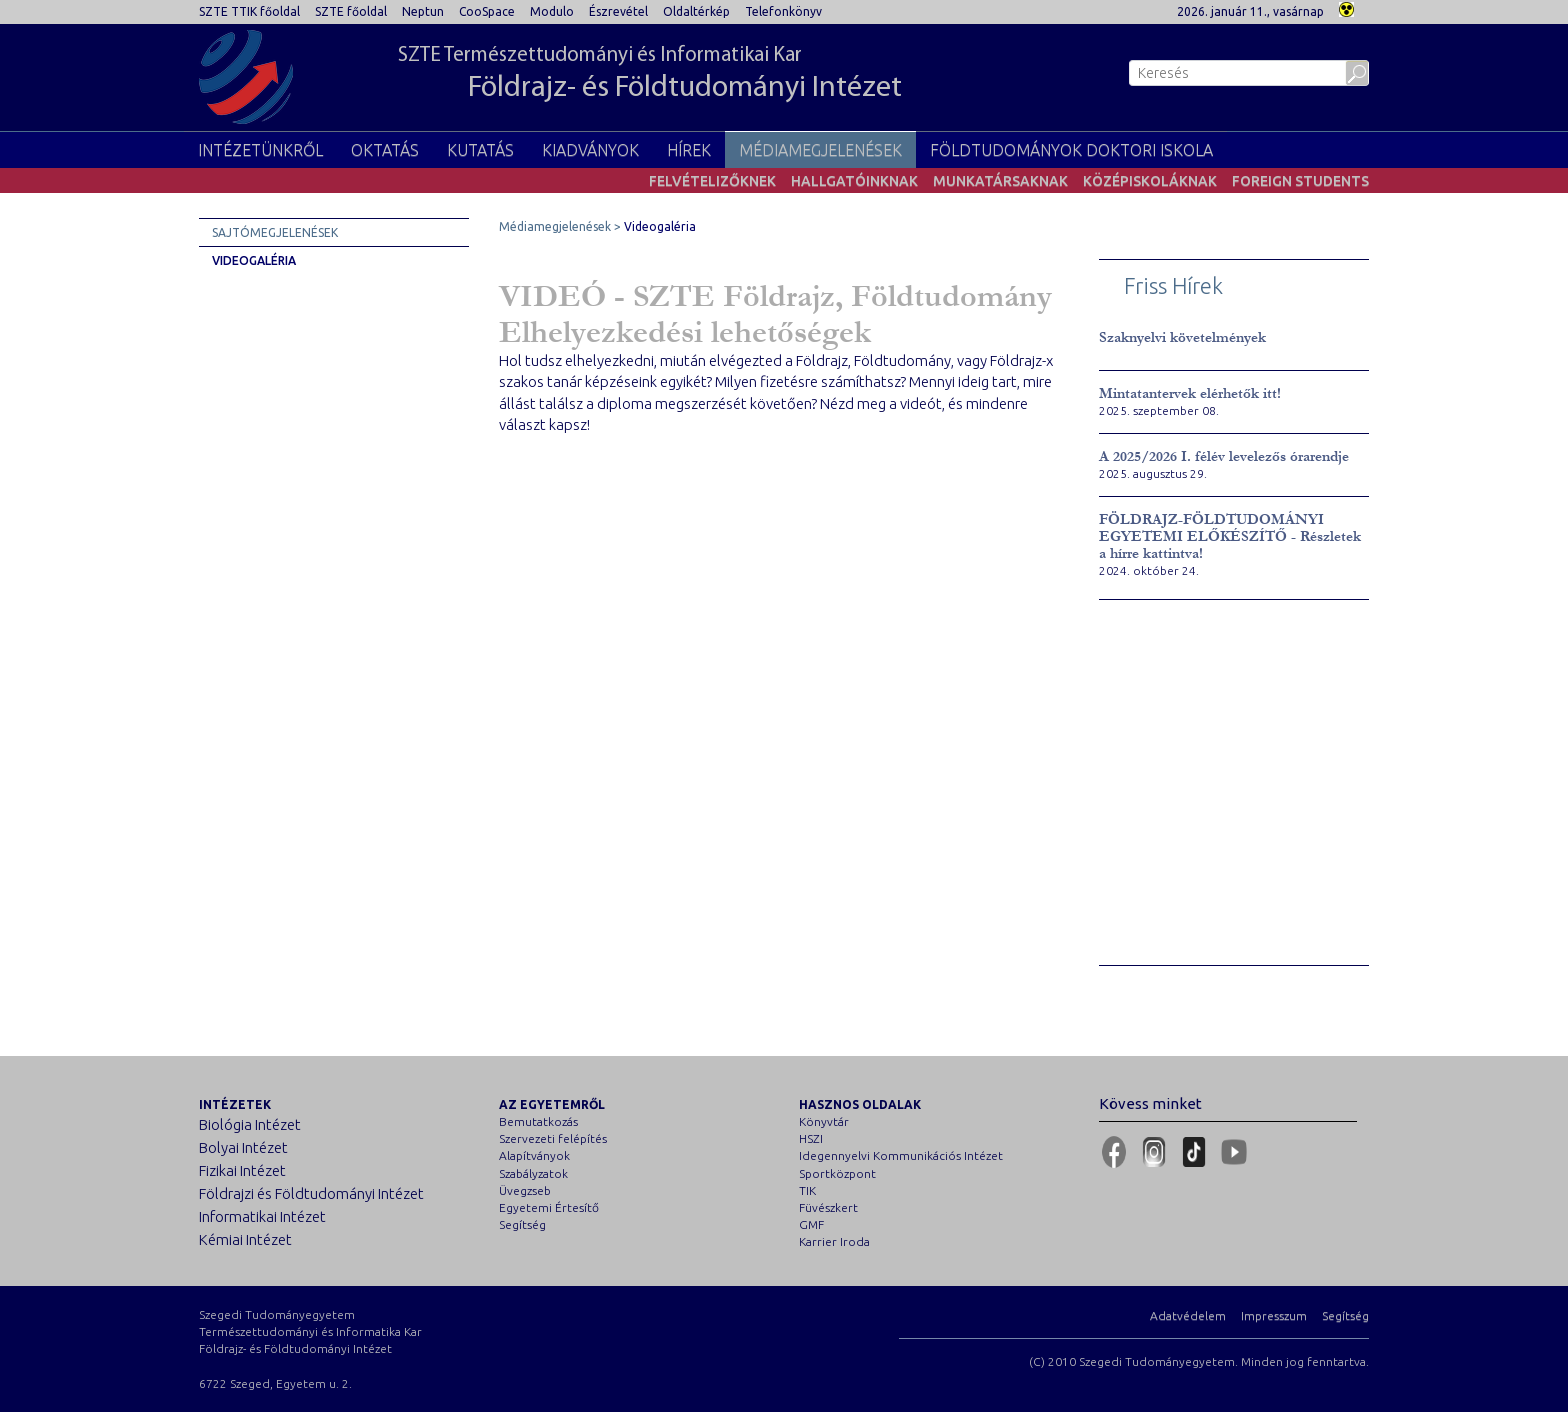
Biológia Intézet (250, 1124)
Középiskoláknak (1150, 181)
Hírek (689, 150)
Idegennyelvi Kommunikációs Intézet (901, 1155)
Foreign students (1300, 181)
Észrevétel (618, 11)
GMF (811, 1224)
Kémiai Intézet (245, 1239)
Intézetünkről (260, 150)
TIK (807, 1190)
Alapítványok (534, 1155)
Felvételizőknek (712, 181)
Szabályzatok (533, 1173)
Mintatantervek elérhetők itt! (1190, 393)
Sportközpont (837, 1173)
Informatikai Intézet (262, 1216)
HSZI (811, 1138)
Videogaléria (254, 260)
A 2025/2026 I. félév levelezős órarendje (1224, 456)
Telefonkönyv (783, 11)
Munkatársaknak (1000, 181)
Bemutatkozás (538, 1121)
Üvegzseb (525, 1190)
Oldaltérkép (696, 11)
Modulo (552, 11)
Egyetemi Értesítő (549, 1207)
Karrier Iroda (834, 1241)
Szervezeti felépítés (553, 1138)
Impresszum (1274, 1315)
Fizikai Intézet (242, 1170)
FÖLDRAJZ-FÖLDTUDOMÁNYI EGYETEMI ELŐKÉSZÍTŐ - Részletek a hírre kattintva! (1230, 536)
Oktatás (385, 150)
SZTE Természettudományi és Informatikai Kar (650, 75)
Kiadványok (590, 150)
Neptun (423, 11)
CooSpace (487, 11)
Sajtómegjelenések (275, 232)
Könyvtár (824, 1121)
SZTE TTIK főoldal (249, 11)
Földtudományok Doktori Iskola (1071, 150)
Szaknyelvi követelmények (1182, 337)
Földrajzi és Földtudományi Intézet (311, 1193)
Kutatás (480, 150)
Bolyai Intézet (243, 1147)
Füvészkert (828, 1207)
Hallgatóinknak (854, 181)
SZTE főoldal (351, 11)
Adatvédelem (1188, 1315)
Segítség (522, 1224)
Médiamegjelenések (820, 150)
